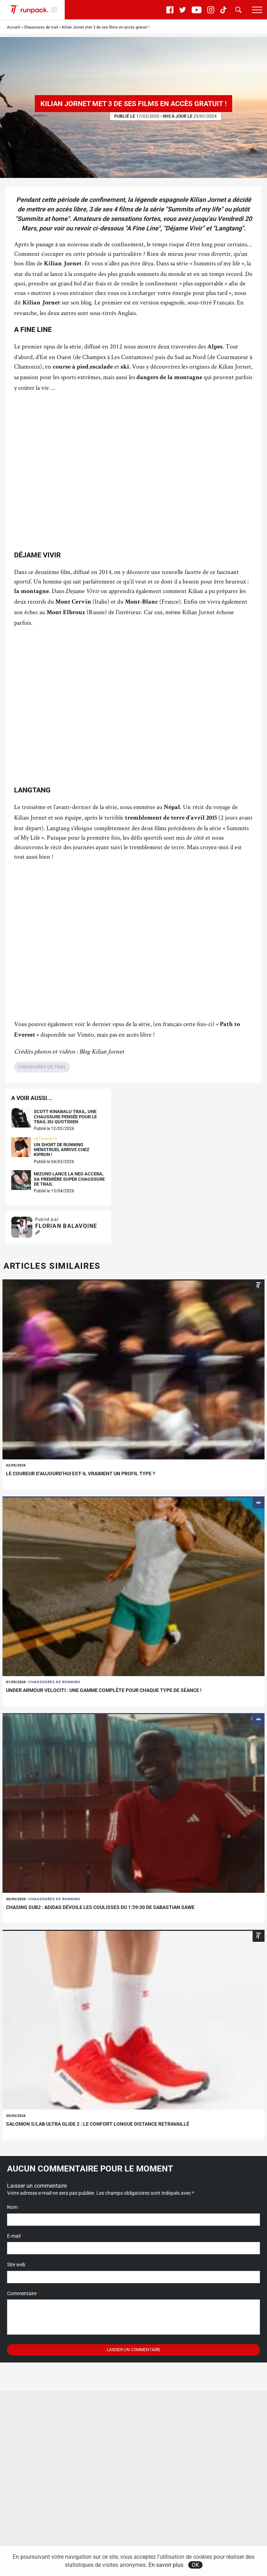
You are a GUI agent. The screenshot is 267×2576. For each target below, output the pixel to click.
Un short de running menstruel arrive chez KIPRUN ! (61, 1149)
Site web (16, 2264)
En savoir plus (165, 2565)
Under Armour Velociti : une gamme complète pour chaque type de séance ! (104, 1690)
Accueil (13, 27)
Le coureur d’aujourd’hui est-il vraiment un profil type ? (80, 1473)
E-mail (15, 2236)
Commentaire (23, 2293)
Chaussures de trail (41, 27)
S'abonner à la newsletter (38, 2532)
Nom (14, 2207)
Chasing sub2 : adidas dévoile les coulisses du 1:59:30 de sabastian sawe (100, 1907)
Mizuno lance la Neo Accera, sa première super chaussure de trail (69, 1179)
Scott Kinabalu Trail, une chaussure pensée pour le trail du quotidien (65, 1116)
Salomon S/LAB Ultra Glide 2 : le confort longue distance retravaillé (97, 2124)
